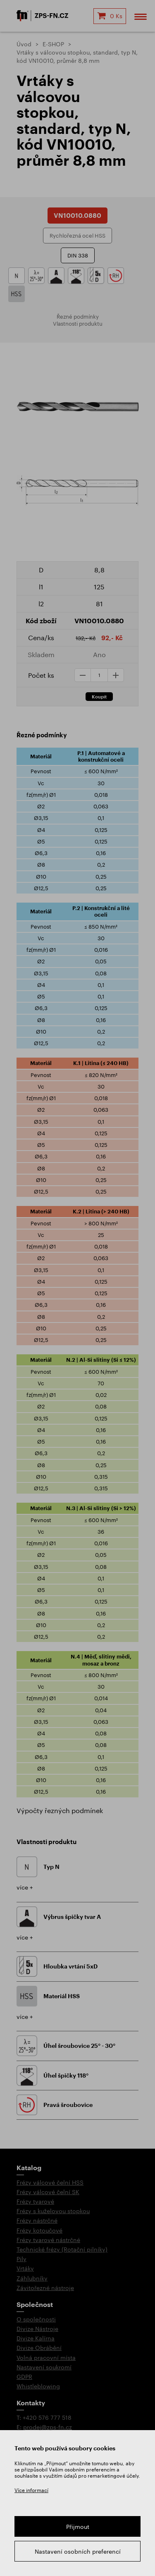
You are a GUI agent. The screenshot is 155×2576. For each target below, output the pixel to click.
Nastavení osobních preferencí (78, 2551)
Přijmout (77, 2526)
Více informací (31, 2490)
